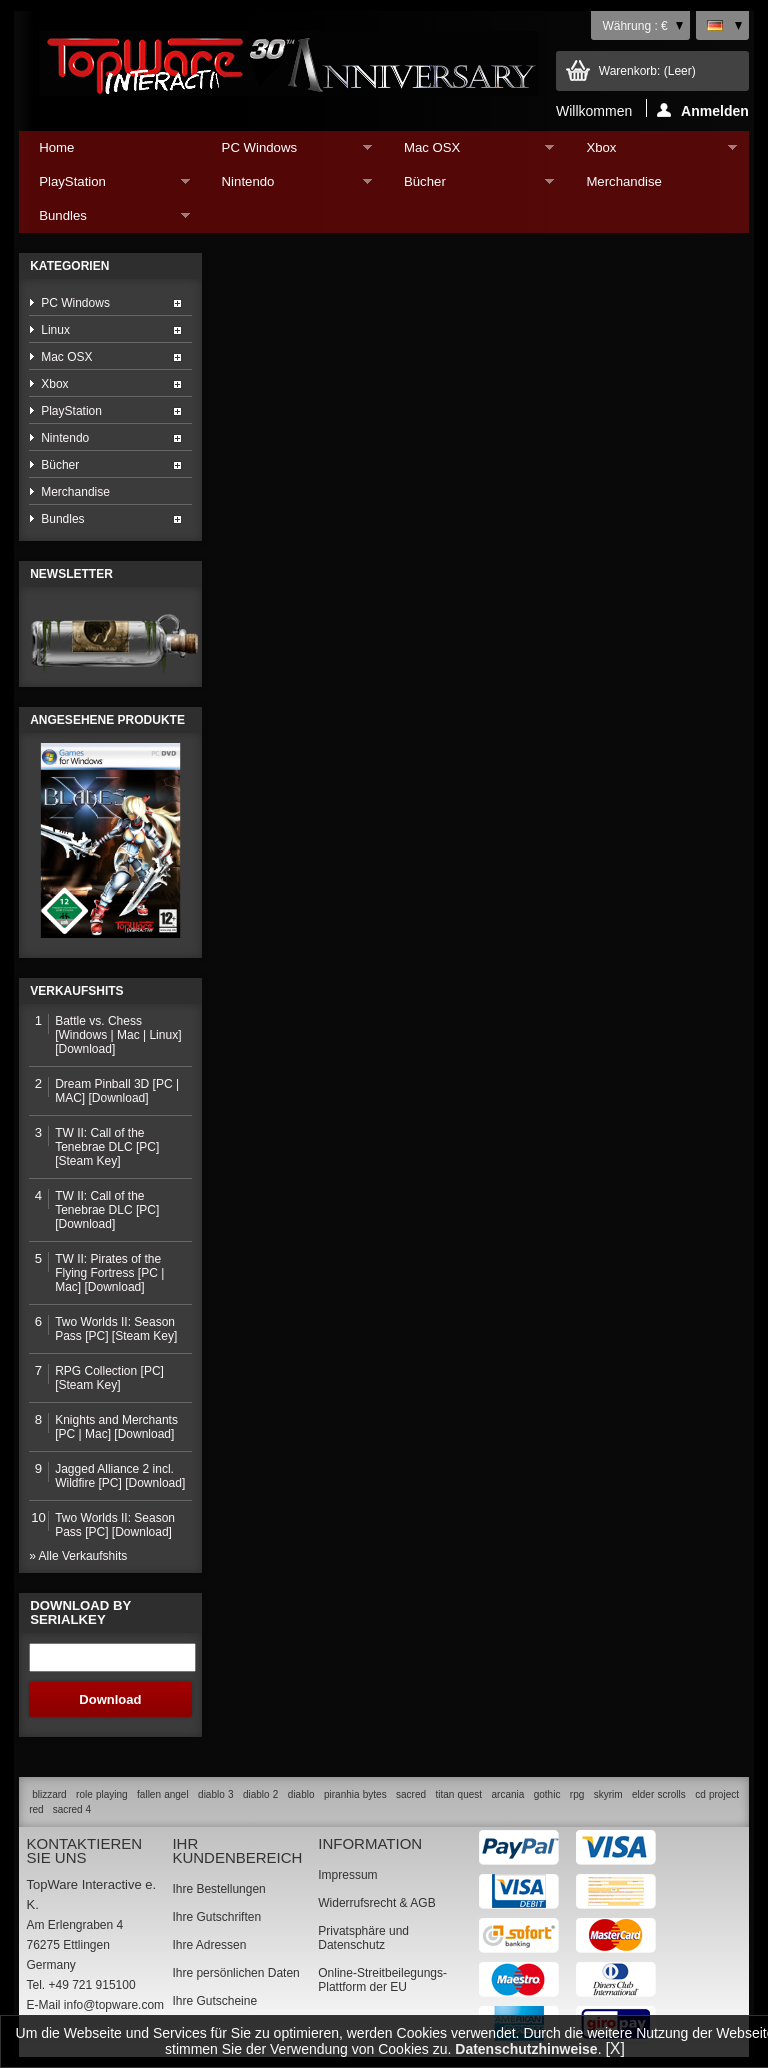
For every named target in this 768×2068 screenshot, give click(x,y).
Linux (55, 330)
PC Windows (287, 152)
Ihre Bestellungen (218, 1889)
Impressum (347, 1875)
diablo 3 (215, 1794)
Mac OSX (469, 152)
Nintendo (287, 186)
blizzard (49, 1794)
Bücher (469, 186)
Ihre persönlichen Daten (235, 1973)
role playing (102, 1794)
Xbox (651, 152)
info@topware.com (114, 2005)
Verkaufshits (76, 991)
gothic (547, 1794)
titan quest (459, 1794)
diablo (301, 1794)
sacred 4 (72, 1809)
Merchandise (624, 181)
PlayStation (104, 186)
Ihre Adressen (209, 1945)
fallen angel (163, 1794)
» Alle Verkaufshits (78, 1556)
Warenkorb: (647, 71)
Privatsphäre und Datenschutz (363, 1938)
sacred (411, 1794)
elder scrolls (659, 1794)
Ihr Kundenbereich (237, 1850)
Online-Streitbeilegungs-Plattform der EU (382, 1980)
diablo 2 (260, 1794)
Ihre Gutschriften (216, 1917)
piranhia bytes (355, 1794)
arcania (507, 1794)
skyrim (608, 1794)
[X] (615, 2048)
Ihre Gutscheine (214, 2001)
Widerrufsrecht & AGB (376, 1903)
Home (56, 147)
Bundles (104, 220)
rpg (577, 1794)
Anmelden (703, 110)
